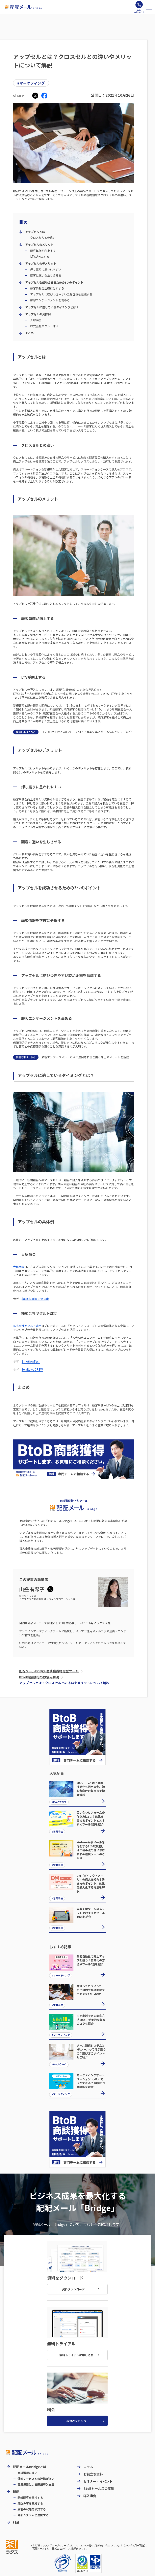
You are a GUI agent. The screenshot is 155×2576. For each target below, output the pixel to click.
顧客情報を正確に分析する (47, 288)
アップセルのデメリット (37, 264)
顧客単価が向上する (43, 251)
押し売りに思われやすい (45, 269)
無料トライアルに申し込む (79, 2355)
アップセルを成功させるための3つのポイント (51, 283)
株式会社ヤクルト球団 (44, 326)
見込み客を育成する (27, 2503)
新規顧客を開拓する (27, 2497)
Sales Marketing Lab (35, 1299)
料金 (11, 2522)
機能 (11, 2491)
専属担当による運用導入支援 (32, 2484)
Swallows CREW (32, 1369)
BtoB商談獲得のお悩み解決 (39, 1677)
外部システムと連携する (30, 2514)
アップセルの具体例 (35, 314)
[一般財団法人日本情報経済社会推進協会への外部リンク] (62, 2563)
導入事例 (85, 2495)
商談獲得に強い (24, 2472)
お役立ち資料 (88, 2474)
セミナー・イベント (93, 2481)
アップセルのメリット (36, 245)
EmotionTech (31, 1361)
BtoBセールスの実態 (94, 2488)
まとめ (26, 333)
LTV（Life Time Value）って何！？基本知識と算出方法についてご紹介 (87, 732)
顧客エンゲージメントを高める (50, 300)
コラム (83, 2466)
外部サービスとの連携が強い (32, 2478)
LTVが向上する (39, 256)
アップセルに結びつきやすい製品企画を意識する (61, 294)
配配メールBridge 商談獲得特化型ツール (49, 1670)
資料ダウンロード (80, 2289)
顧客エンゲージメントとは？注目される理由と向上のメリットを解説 (85, 1057)
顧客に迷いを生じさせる (45, 275)
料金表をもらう (85, 2421)
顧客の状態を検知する (28, 2509)
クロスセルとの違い (43, 237)
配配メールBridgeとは (25, 2466)
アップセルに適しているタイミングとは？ (49, 307)
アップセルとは (32, 232)
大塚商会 (36, 320)
